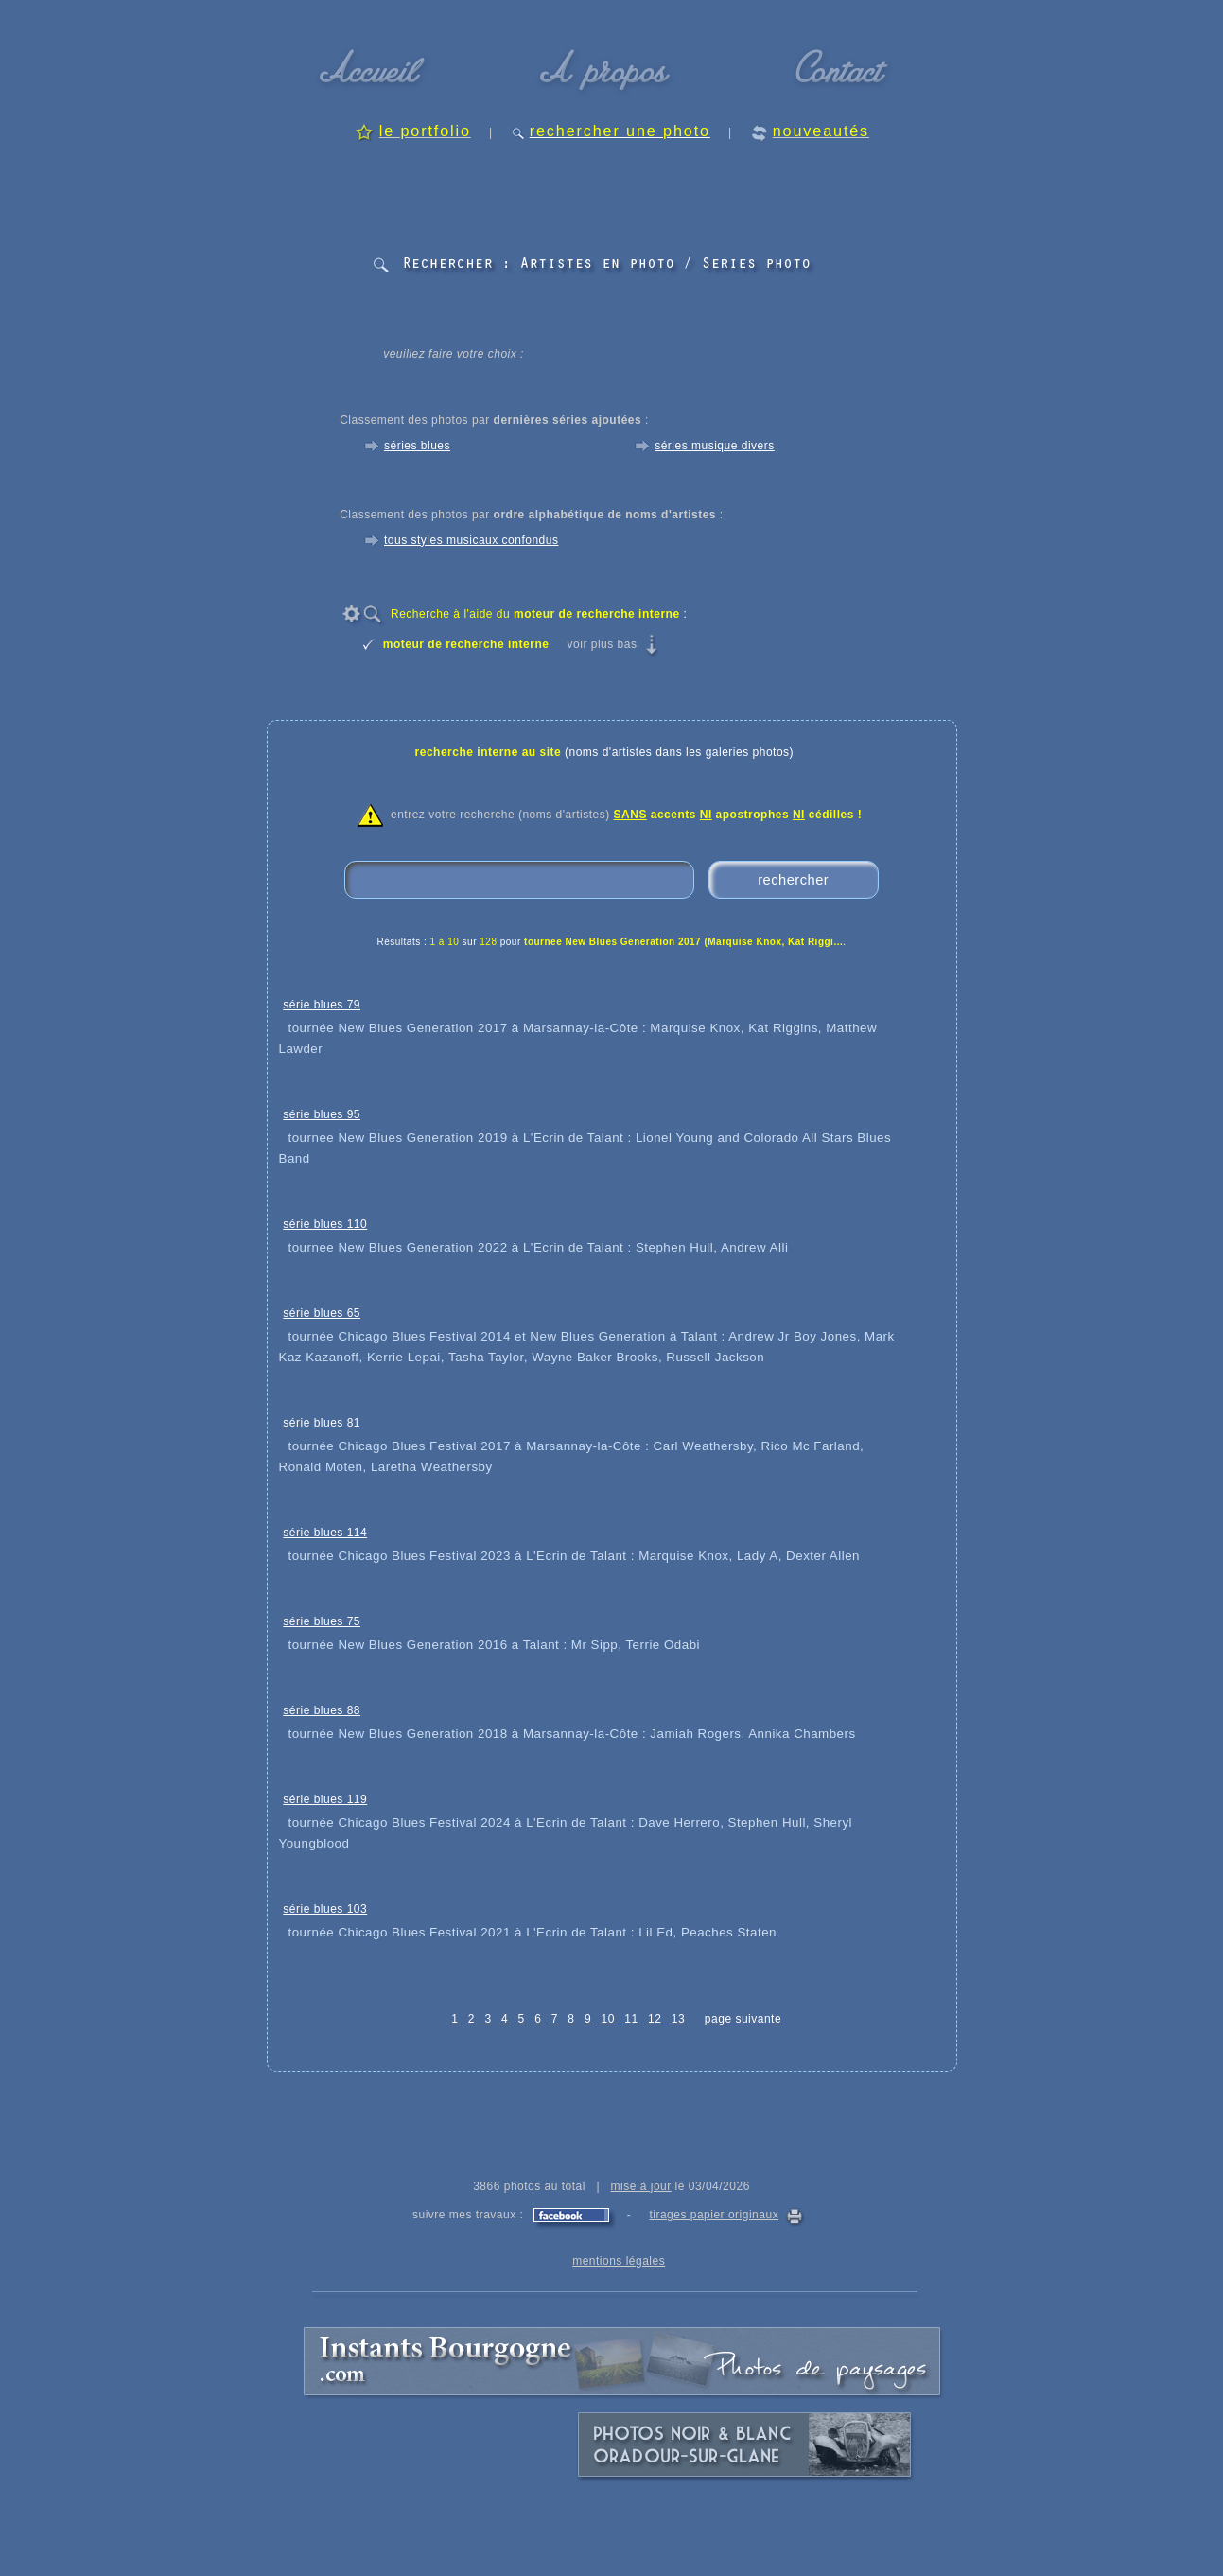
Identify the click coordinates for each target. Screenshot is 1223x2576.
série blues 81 (321, 1422)
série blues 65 (321, 1313)
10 (607, 2018)
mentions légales (618, 2261)
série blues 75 (321, 1621)
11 (631, 2018)
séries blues (417, 445)
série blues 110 (325, 1224)
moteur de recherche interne (466, 644)
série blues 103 (325, 1909)
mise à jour (641, 2186)
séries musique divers (715, 445)
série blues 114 (325, 1532)
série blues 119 (325, 1799)
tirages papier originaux (713, 2214)
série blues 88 (321, 1710)
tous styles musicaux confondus (471, 540)
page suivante (743, 2018)
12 (654, 2018)
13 (678, 2018)
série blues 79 (321, 1004)
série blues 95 (321, 1114)
